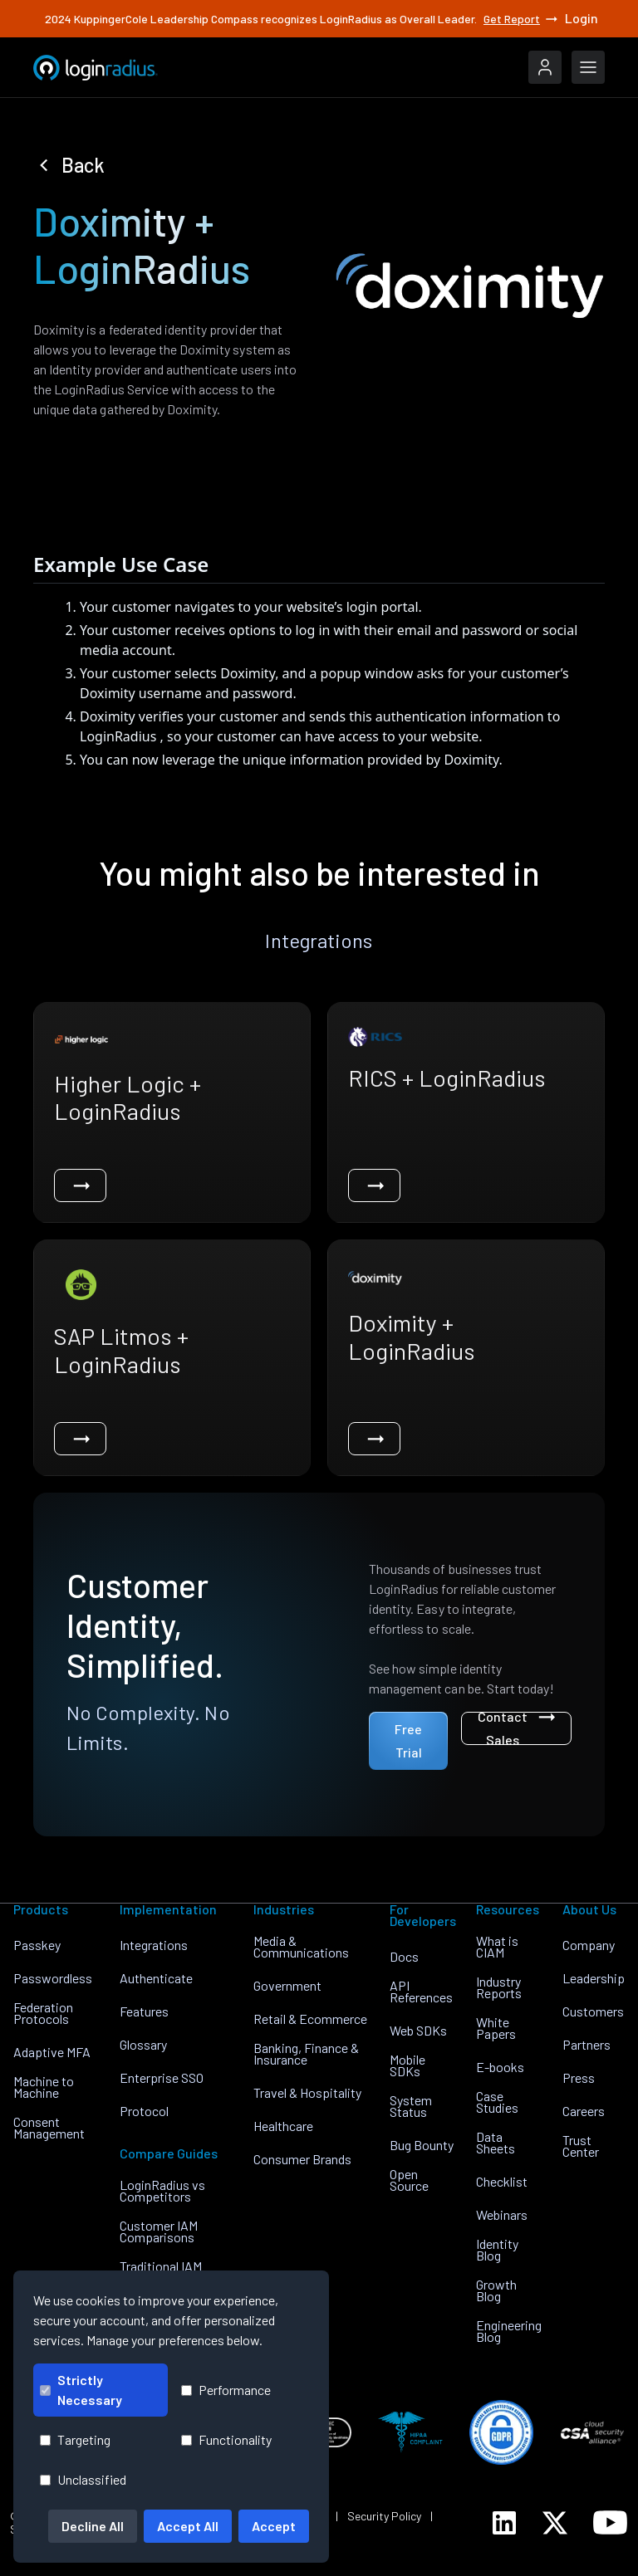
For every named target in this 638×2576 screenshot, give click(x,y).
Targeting (75, 2439)
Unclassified (83, 2479)
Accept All (187, 2526)
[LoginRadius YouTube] (610, 2522)
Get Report (521, 19)
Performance (226, 2390)
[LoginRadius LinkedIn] (504, 2523)
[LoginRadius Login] (545, 67)
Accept (274, 2526)
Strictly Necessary (81, 2389)
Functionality (226, 2439)
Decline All (92, 2526)
